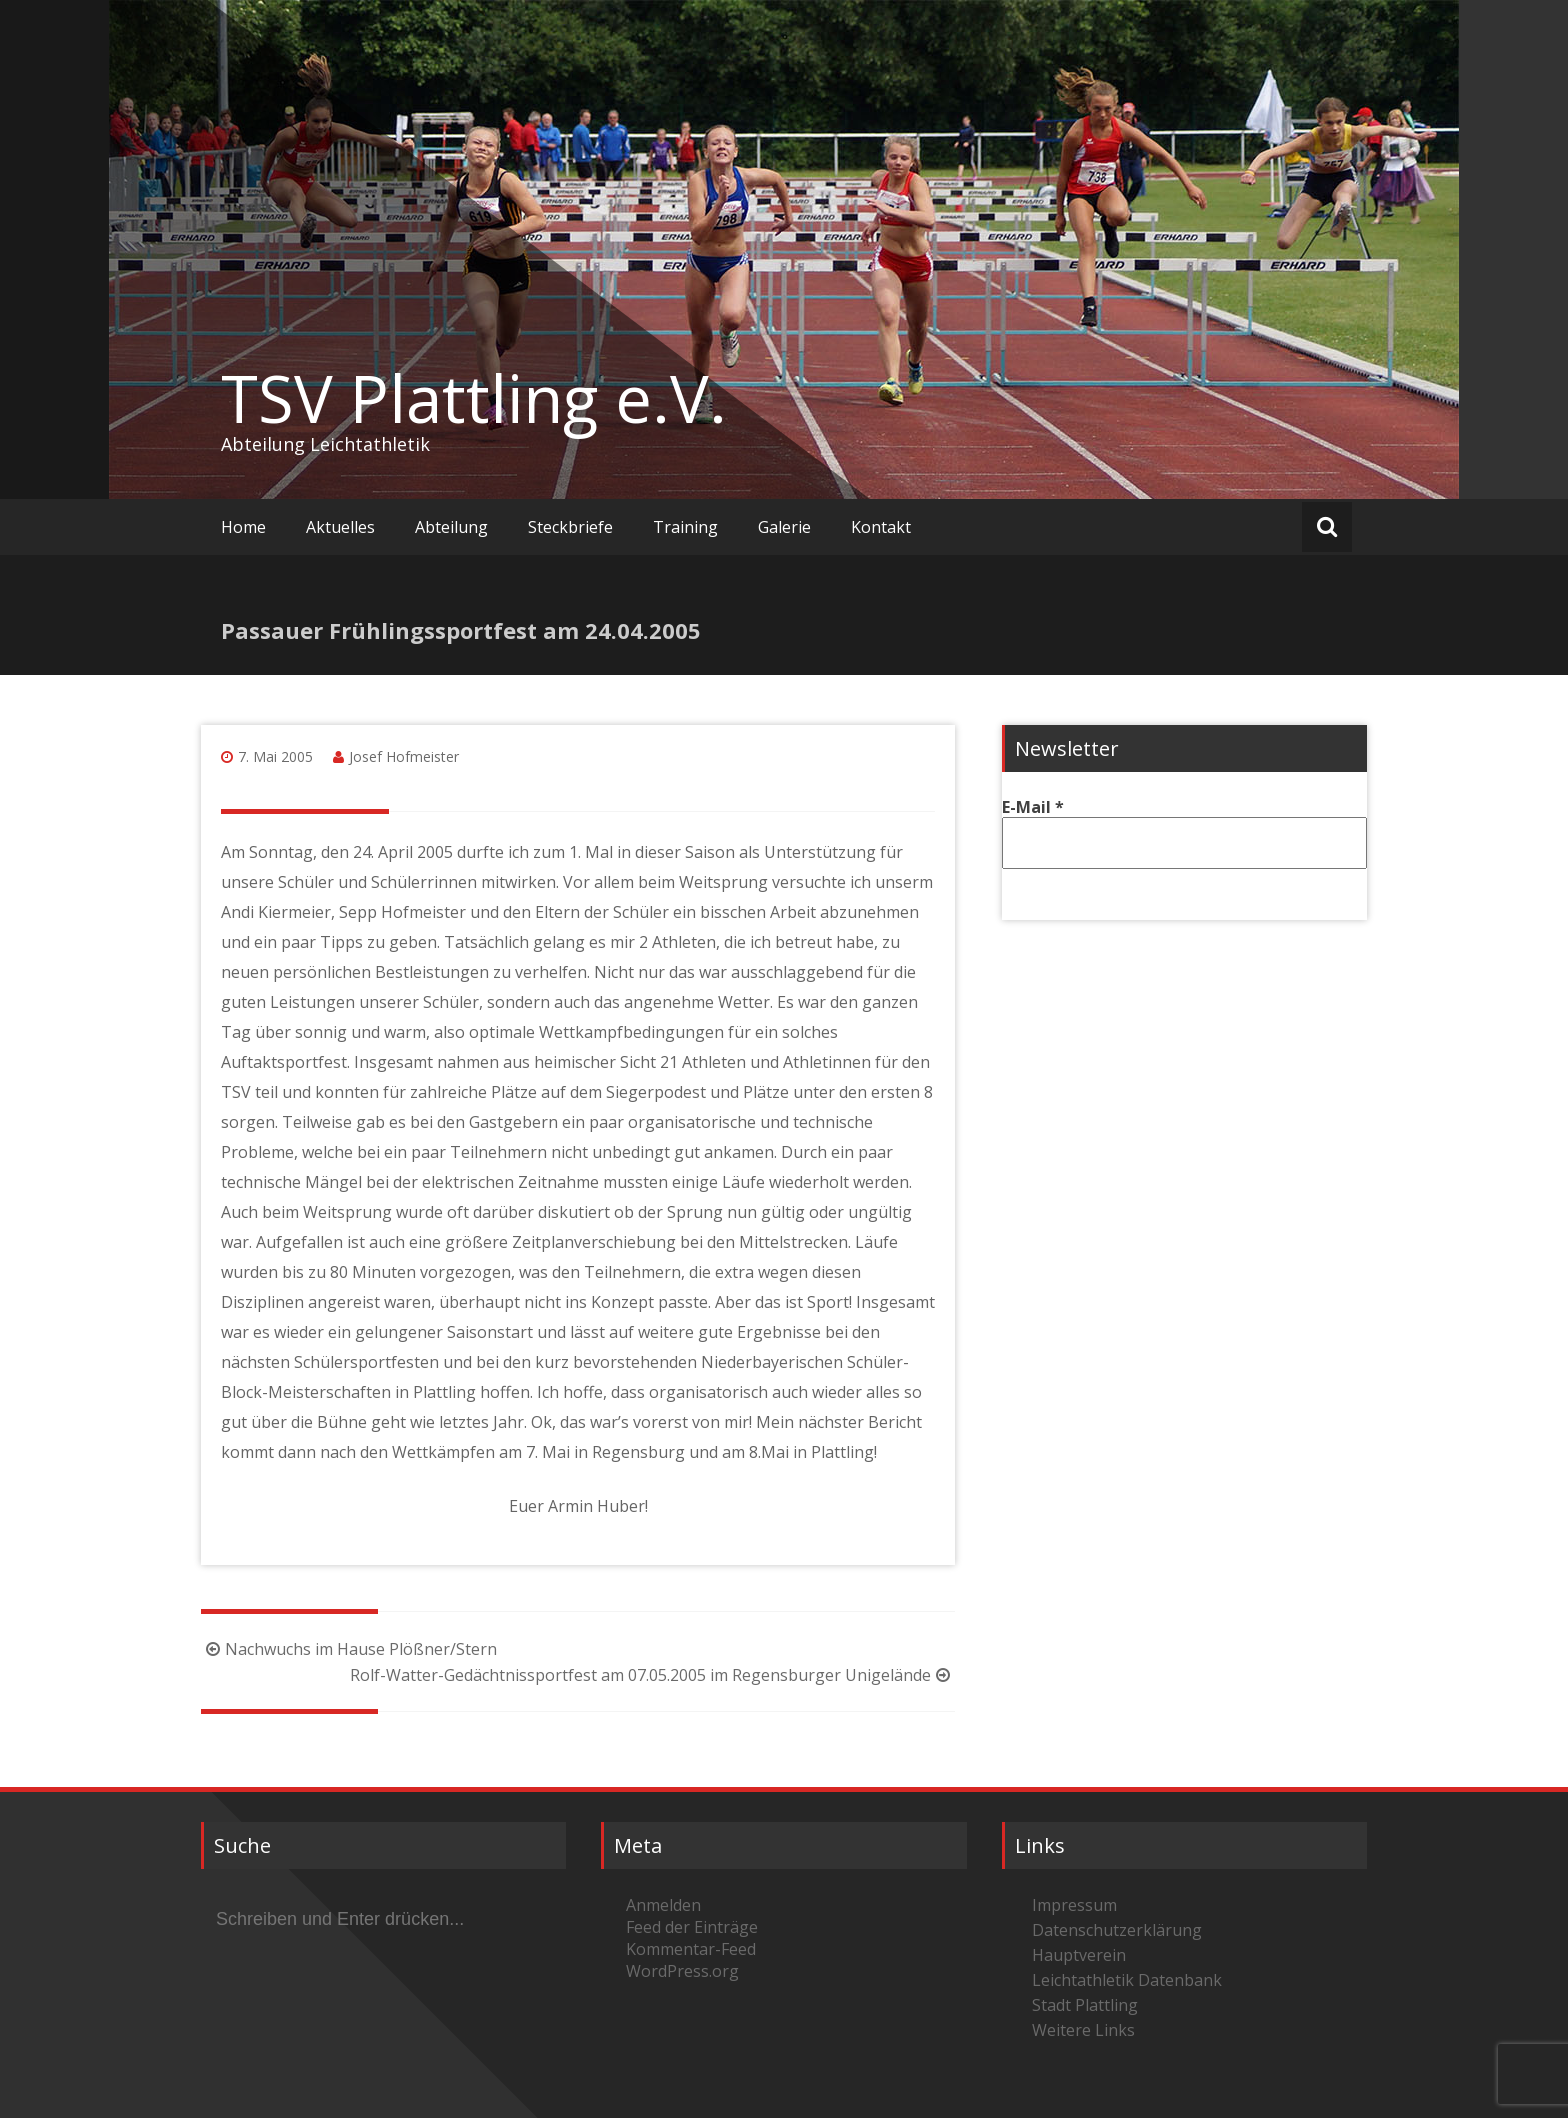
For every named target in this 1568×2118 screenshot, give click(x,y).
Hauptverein (1079, 1955)
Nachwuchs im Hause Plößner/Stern (349, 1649)
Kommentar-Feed (691, 1949)
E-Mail (1033, 807)
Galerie (784, 527)
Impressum (1074, 1905)
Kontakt (881, 527)
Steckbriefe (570, 527)
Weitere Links (1083, 2030)
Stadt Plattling (1085, 2005)
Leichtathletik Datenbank (1127, 1980)
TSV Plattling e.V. (474, 398)
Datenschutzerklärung (1117, 1930)
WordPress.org (682, 1971)
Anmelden (663, 1905)
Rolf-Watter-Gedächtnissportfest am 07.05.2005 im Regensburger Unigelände (652, 1675)
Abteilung (451, 527)
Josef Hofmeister (404, 756)
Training (685, 527)
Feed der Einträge (692, 1927)
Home (243, 527)
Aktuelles (340, 527)
